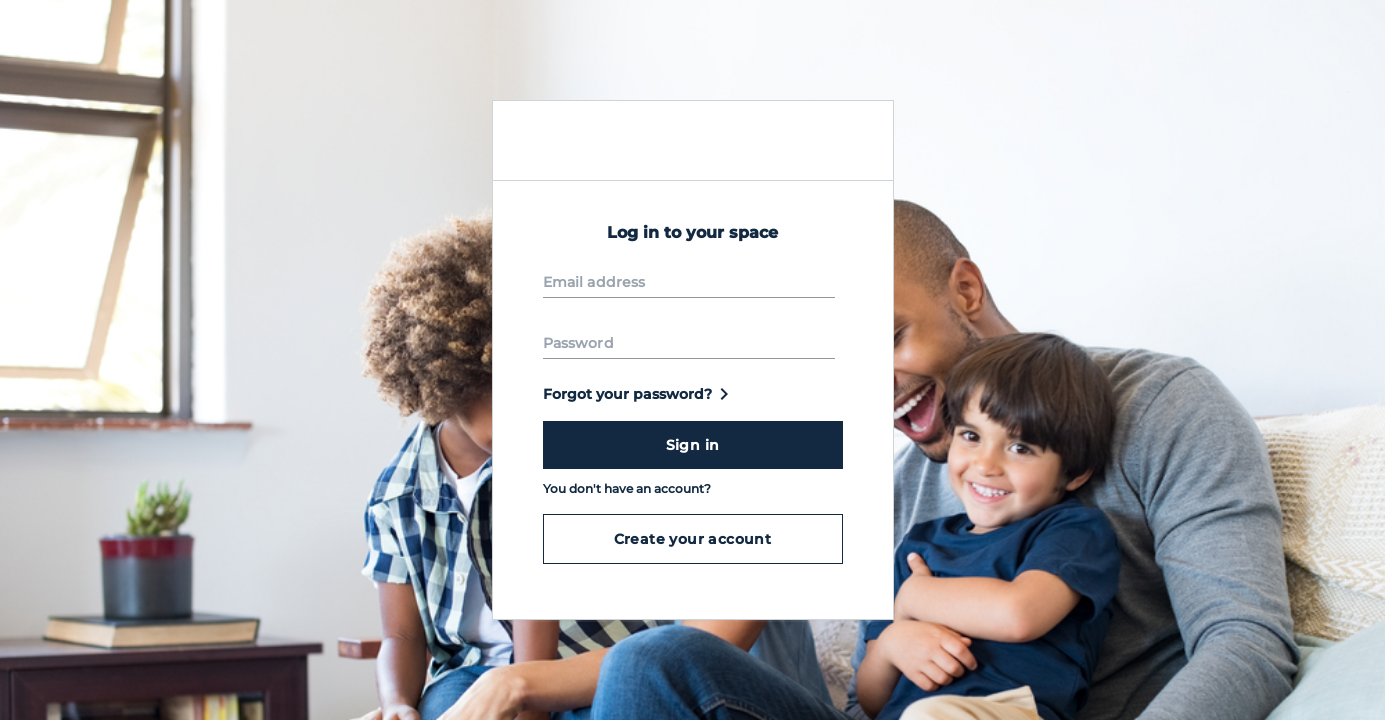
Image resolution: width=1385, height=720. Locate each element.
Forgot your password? (639, 394)
